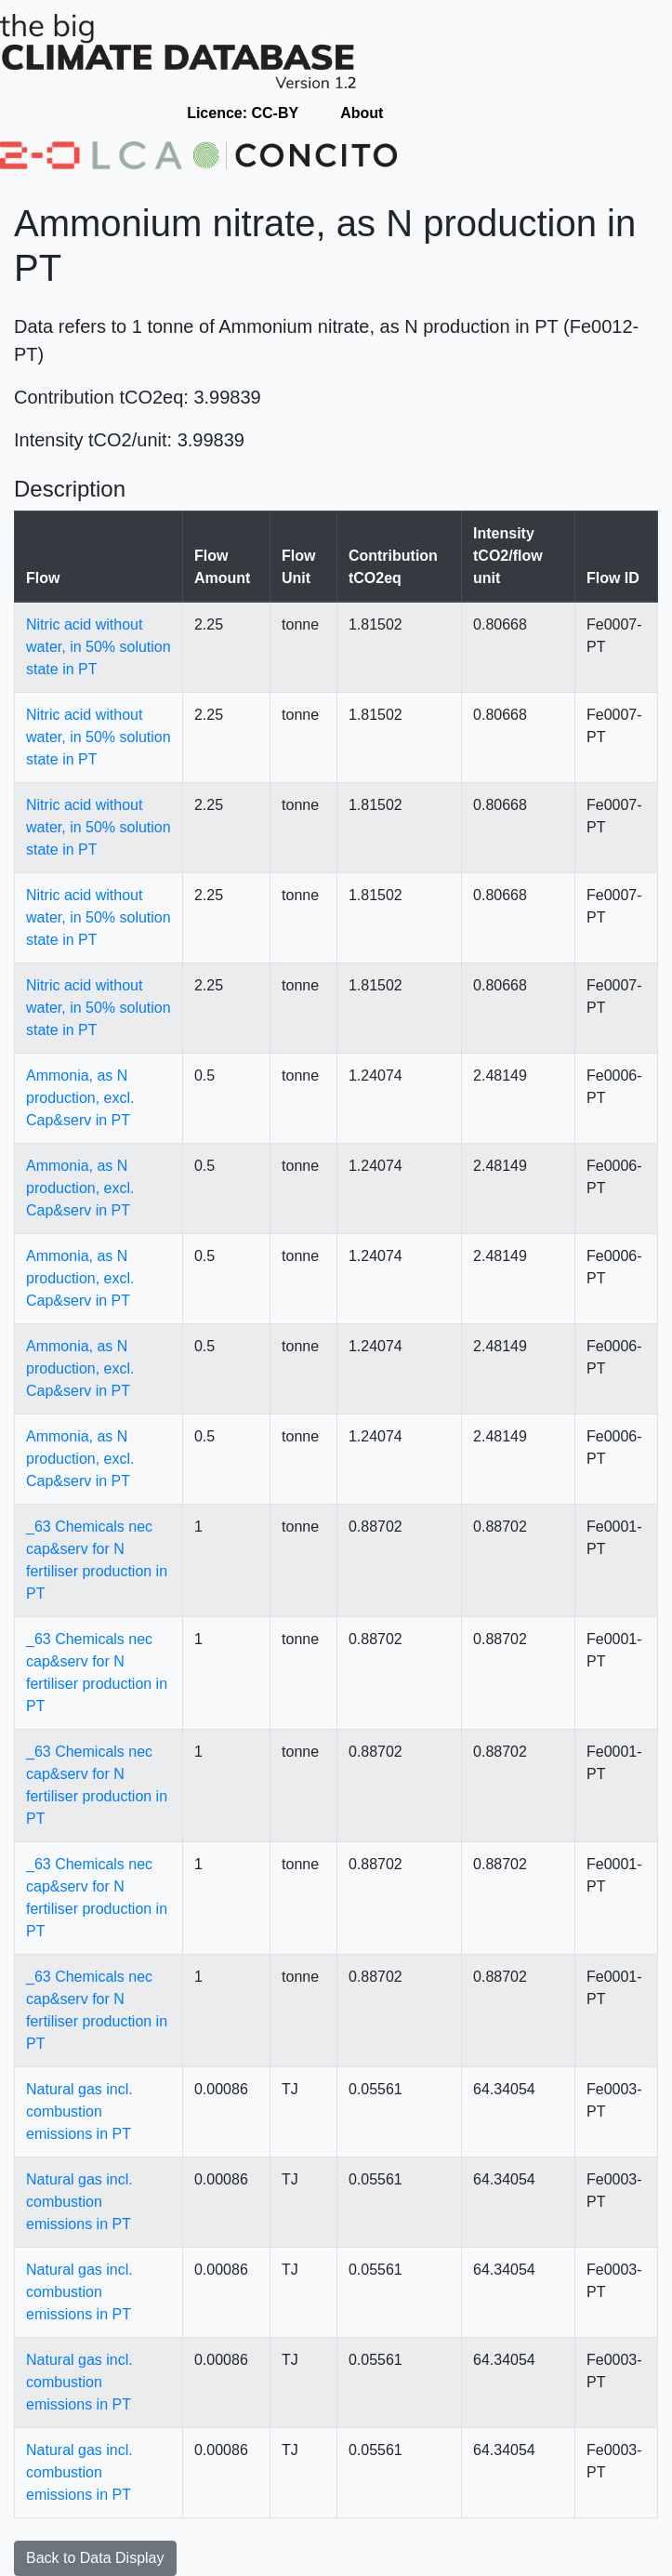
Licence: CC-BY (242, 113)
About (361, 113)
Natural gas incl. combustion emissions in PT (79, 2111)
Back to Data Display (95, 2558)
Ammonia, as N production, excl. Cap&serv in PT (80, 1098)
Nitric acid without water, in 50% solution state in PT (98, 647)
